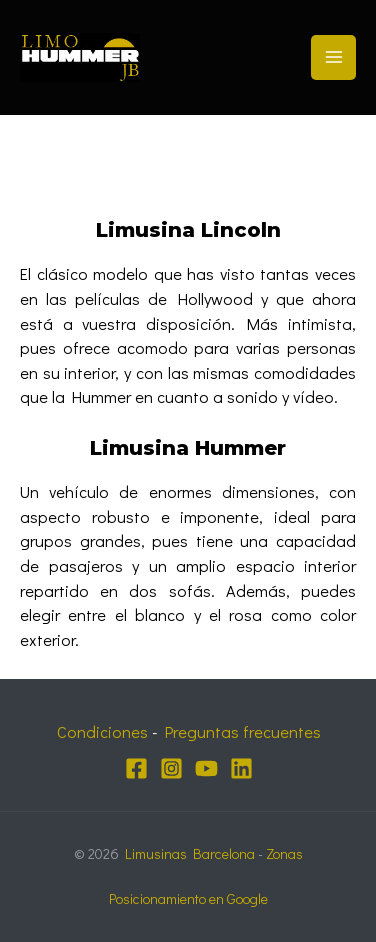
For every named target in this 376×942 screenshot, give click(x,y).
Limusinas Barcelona (190, 853)
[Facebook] (136, 768)
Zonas (284, 853)
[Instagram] (171, 768)
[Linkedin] (241, 768)
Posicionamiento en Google (188, 898)
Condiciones (102, 731)
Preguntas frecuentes (243, 731)
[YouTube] (206, 768)
